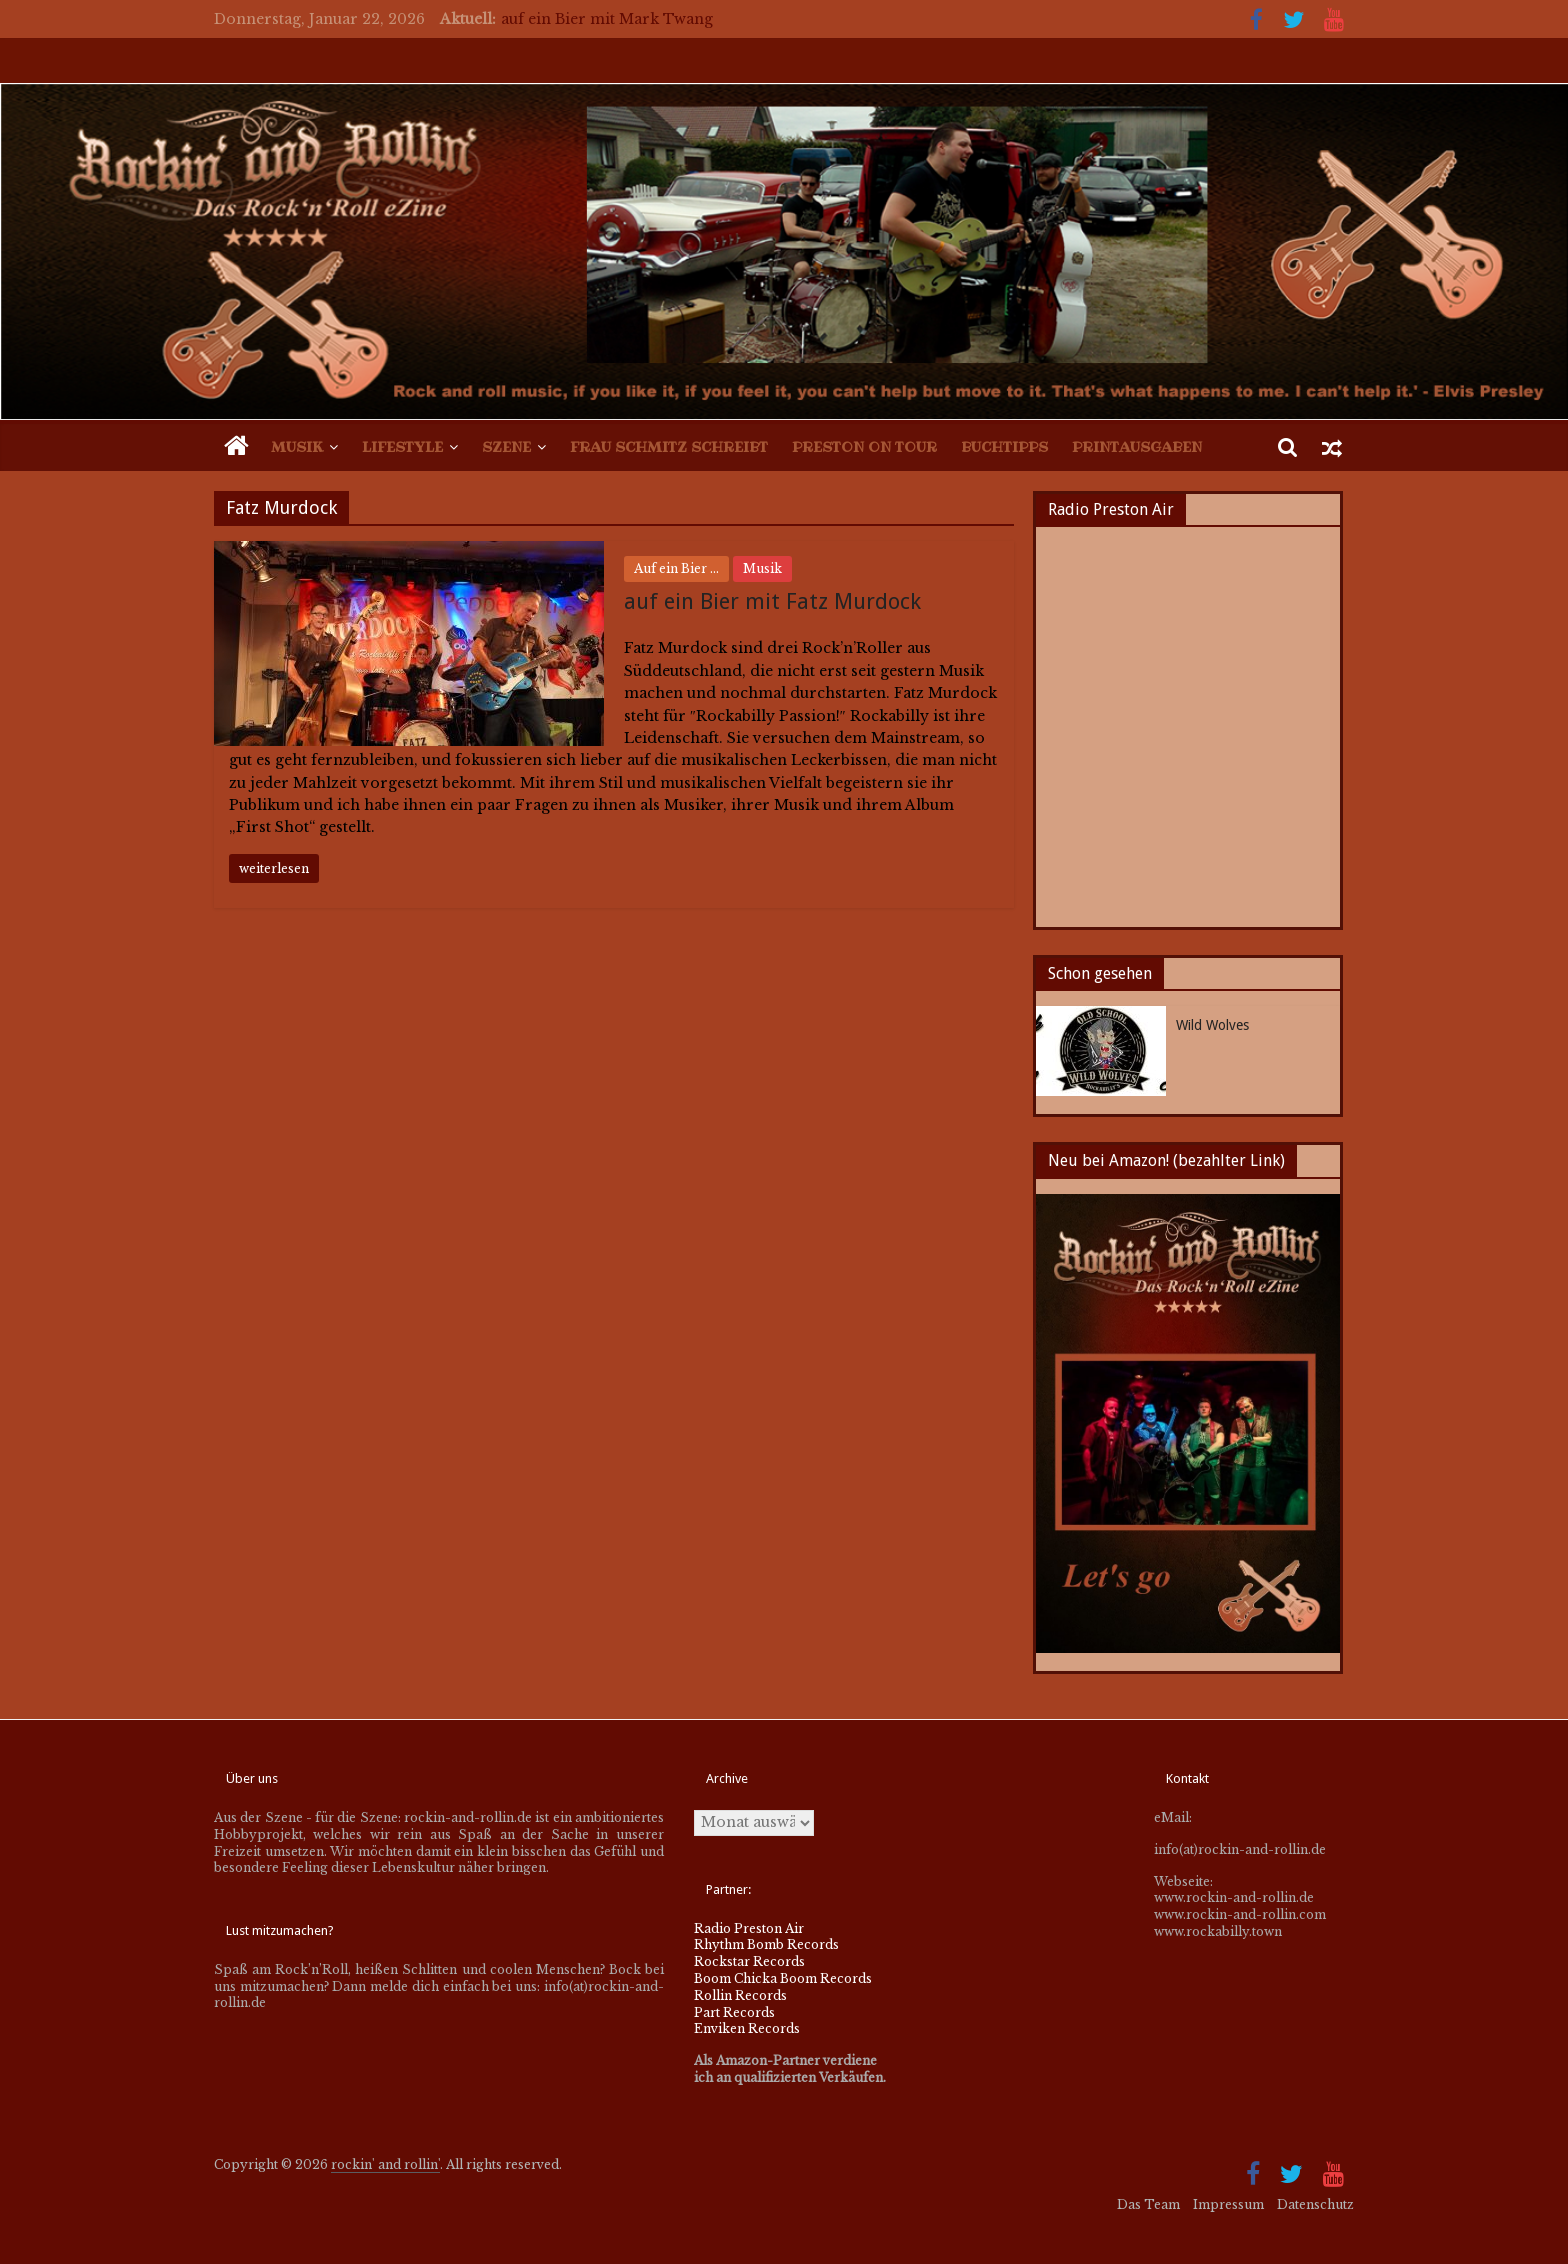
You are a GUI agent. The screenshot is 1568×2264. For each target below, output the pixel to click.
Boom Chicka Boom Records (783, 1978)
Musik (297, 447)
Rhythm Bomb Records (766, 1944)
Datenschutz (1315, 2204)
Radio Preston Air (749, 1928)
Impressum (1228, 2204)
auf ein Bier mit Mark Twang (607, 19)
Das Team (1148, 2204)
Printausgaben (1137, 447)
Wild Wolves (1212, 1025)
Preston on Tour (864, 447)
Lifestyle (402, 447)
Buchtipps (1004, 447)
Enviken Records (747, 2028)
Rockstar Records (749, 1961)
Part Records (734, 2012)
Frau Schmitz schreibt (669, 447)
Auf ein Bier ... (676, 568)
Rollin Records (740, 1995)
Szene (506, 447)
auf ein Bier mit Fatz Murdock (772, 601)
